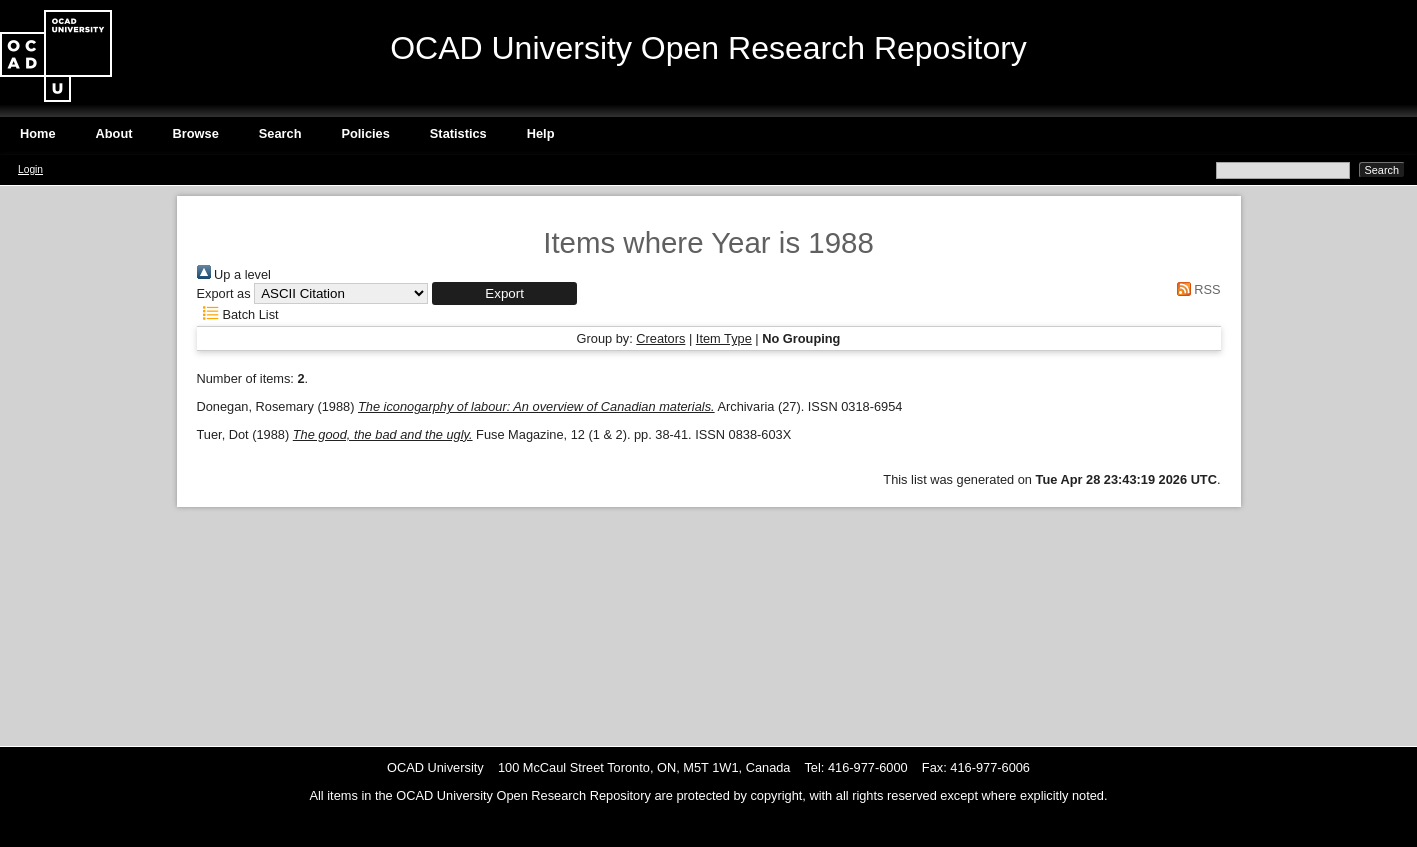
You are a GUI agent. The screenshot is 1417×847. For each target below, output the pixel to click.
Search (280, 133)
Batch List (238, 314)
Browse (196, 133)
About (114, 133)
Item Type (724, 338)
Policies (365, 133)
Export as (224, 293)
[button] (504, 293)
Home (38, 133)
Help (541, 133)
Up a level (234, 274)
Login (30, 169)
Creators (660, 338)
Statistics (458, 133)
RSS (1195, 289)
